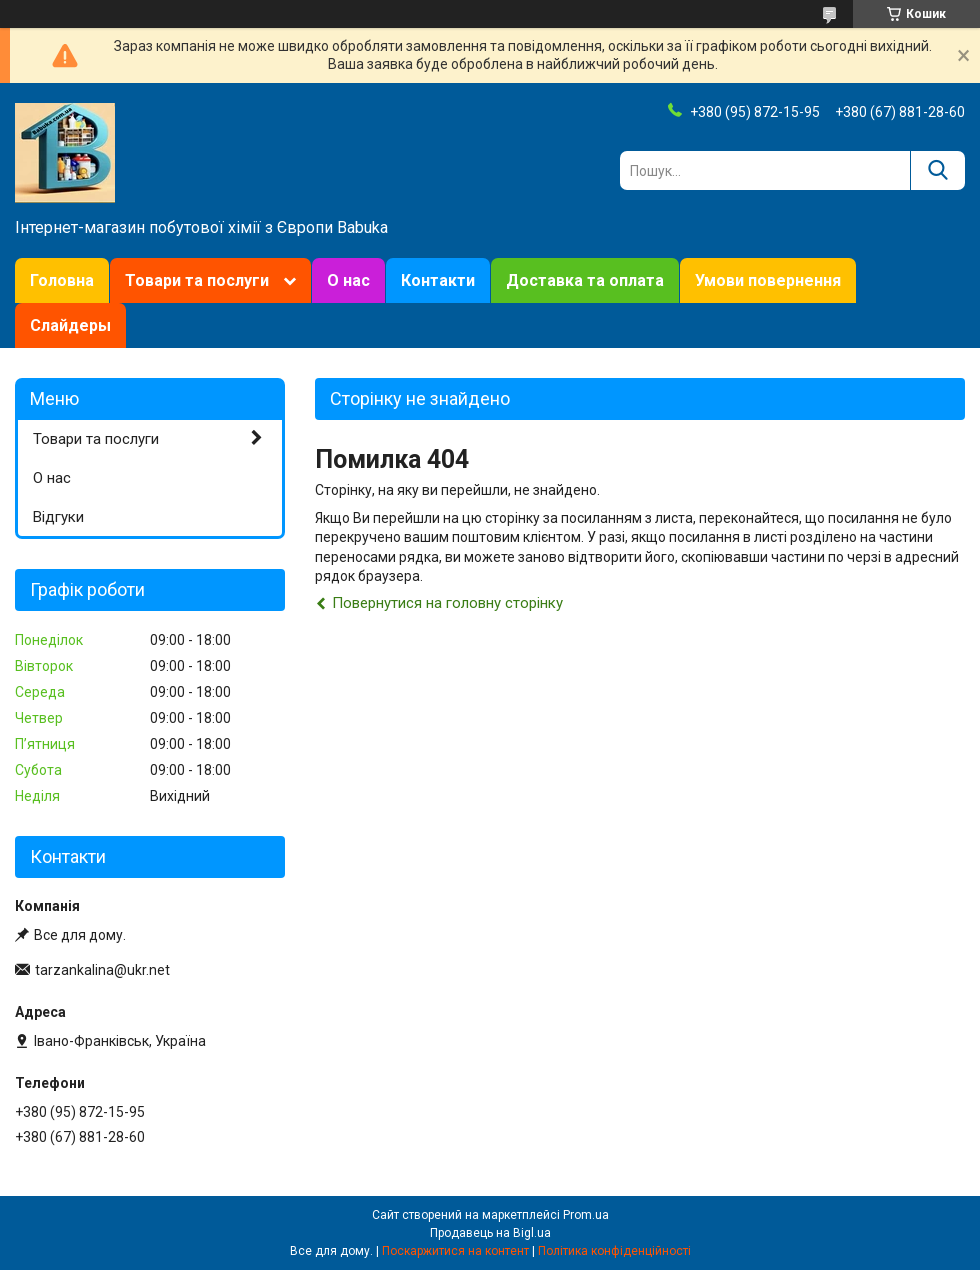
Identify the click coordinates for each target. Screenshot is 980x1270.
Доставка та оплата (585, 280)
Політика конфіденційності (614, 1251)
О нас (348, 280)
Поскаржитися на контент (455, 1251)
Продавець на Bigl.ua (490, 1233)
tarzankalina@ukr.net (102, 970)
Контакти (438, 280)
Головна (62, 280)
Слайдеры (70, 325)
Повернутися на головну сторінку (447, 603)
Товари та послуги (197, 280)
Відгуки (58, 517)
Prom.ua (586, 1215)
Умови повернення (768, 280)
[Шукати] (937, 170)
